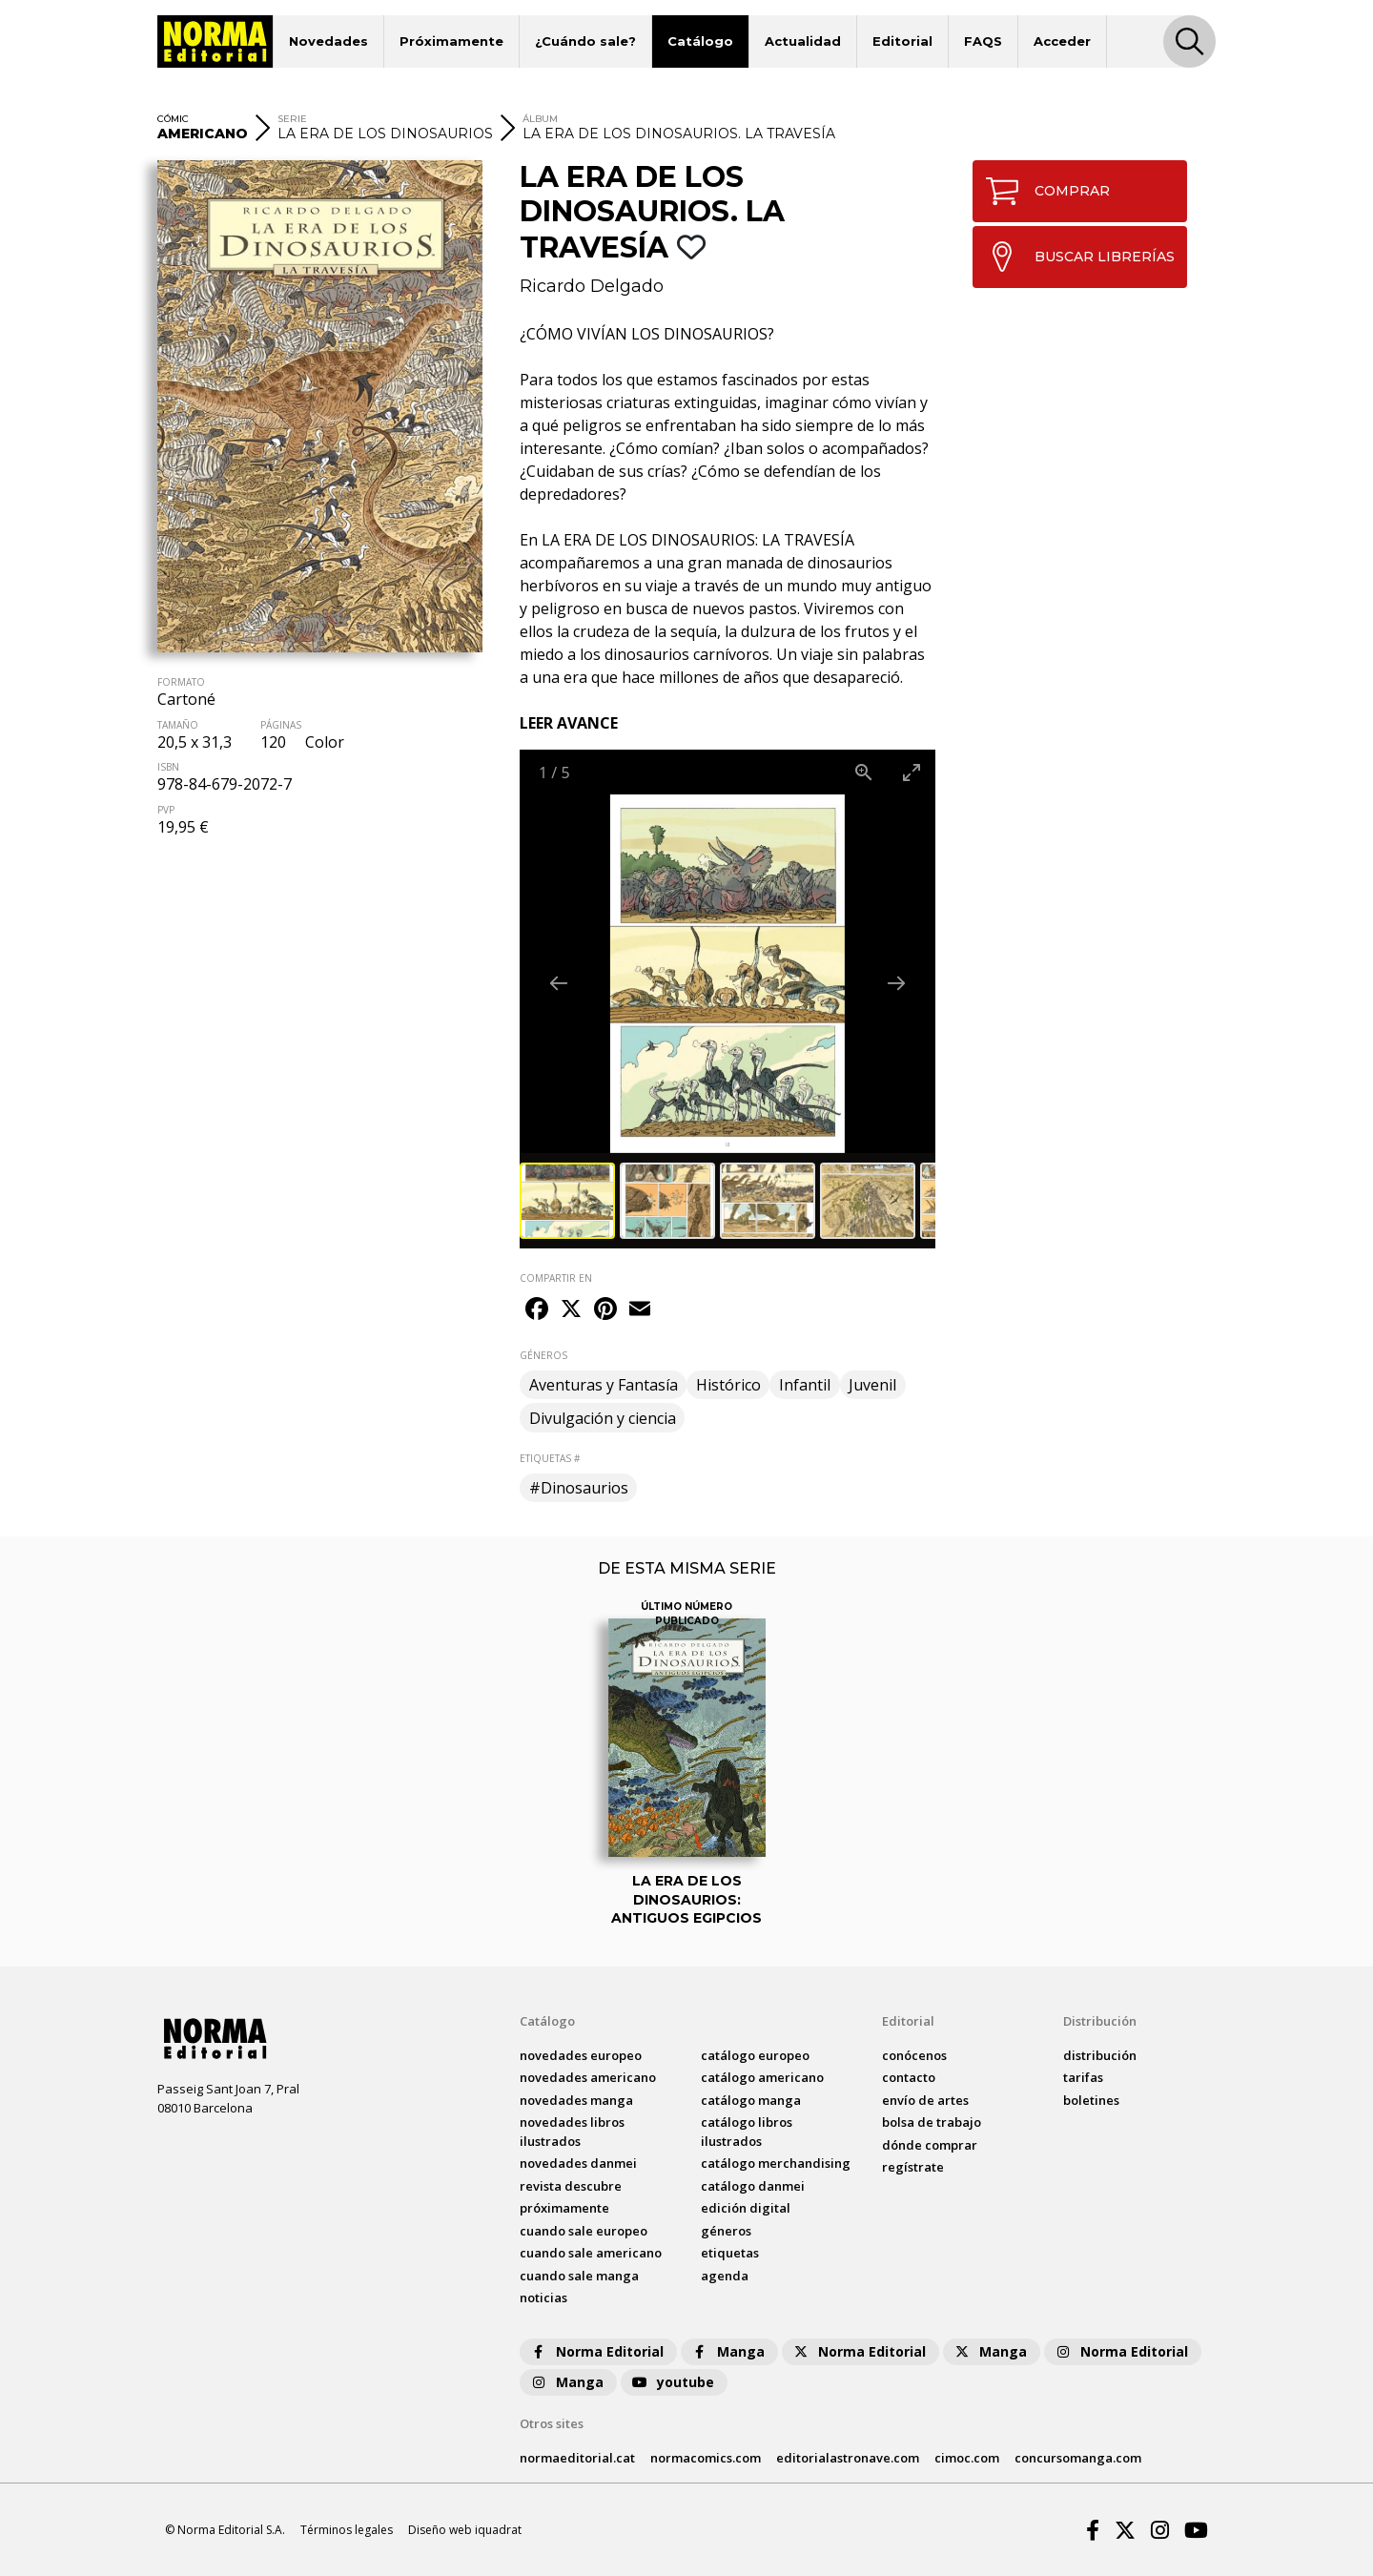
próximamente (564, 2207)
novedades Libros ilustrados (572, 2131)
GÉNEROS (543, 1355)
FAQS (983, 41)
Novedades (328, 41)
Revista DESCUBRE (571, 2186)
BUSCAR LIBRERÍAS (1074, 256)
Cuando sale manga (579, 2275)
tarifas (1083, 2077)
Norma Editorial (596, 2351)
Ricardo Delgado (592, 286)
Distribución (1100, 2021)
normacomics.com (705, 2457)
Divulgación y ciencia (602, 1418)
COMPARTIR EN (556, 1278)
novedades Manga (576, 2100)
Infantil (804, 1384)
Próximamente (451, 41)
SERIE (292, 119)
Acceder (1062, 41)
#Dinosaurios (578, 1487)
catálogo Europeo (755, 2055)
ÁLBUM (540, 119)
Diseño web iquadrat (465, 2530)
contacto (908, 2077)
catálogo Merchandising (775, 2163)
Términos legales (346, 2530)
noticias (543, 2297)
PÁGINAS (280, 725)
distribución (1100, 2055)
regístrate (913, 2166)
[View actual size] (864, 772)
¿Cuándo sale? (585, 41)
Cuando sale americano (591, 2252)
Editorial (902, 41)
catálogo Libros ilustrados (746, 2131)
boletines (1091, 2100)
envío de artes (925, 2100)
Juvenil (872, 1384)
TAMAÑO (177, 725)
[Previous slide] (559, 982)
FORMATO (181, 682)
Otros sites (552, 2423)
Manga (727, 2351)
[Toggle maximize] (911, 772)
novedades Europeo (581, 2055)
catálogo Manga (751, 2100)
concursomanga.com (1077, 2457)
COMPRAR (1041, 191)
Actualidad (803, 41)
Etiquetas (730, 2252)
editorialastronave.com (847, 2457)
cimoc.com (966, 2457)
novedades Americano (588, 2077)
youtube (672, 2382)
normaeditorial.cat (577, 2457)
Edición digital (745, 2207)
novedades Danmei (578, 2163)
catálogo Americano (762, 2077)
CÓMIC (173, 119)
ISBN (168, 766)
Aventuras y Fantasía (603, 1384)
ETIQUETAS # (550, 1458)
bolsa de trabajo (931, 2122)
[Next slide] (896, 982)
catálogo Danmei (753, 2186)
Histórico (728, 1384)
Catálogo (700, 41)
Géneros (726, 2230)
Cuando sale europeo (583, 2230)
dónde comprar (929, 2145)
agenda (724, 2275)
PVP (165, 809)
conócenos (914, 2055)
